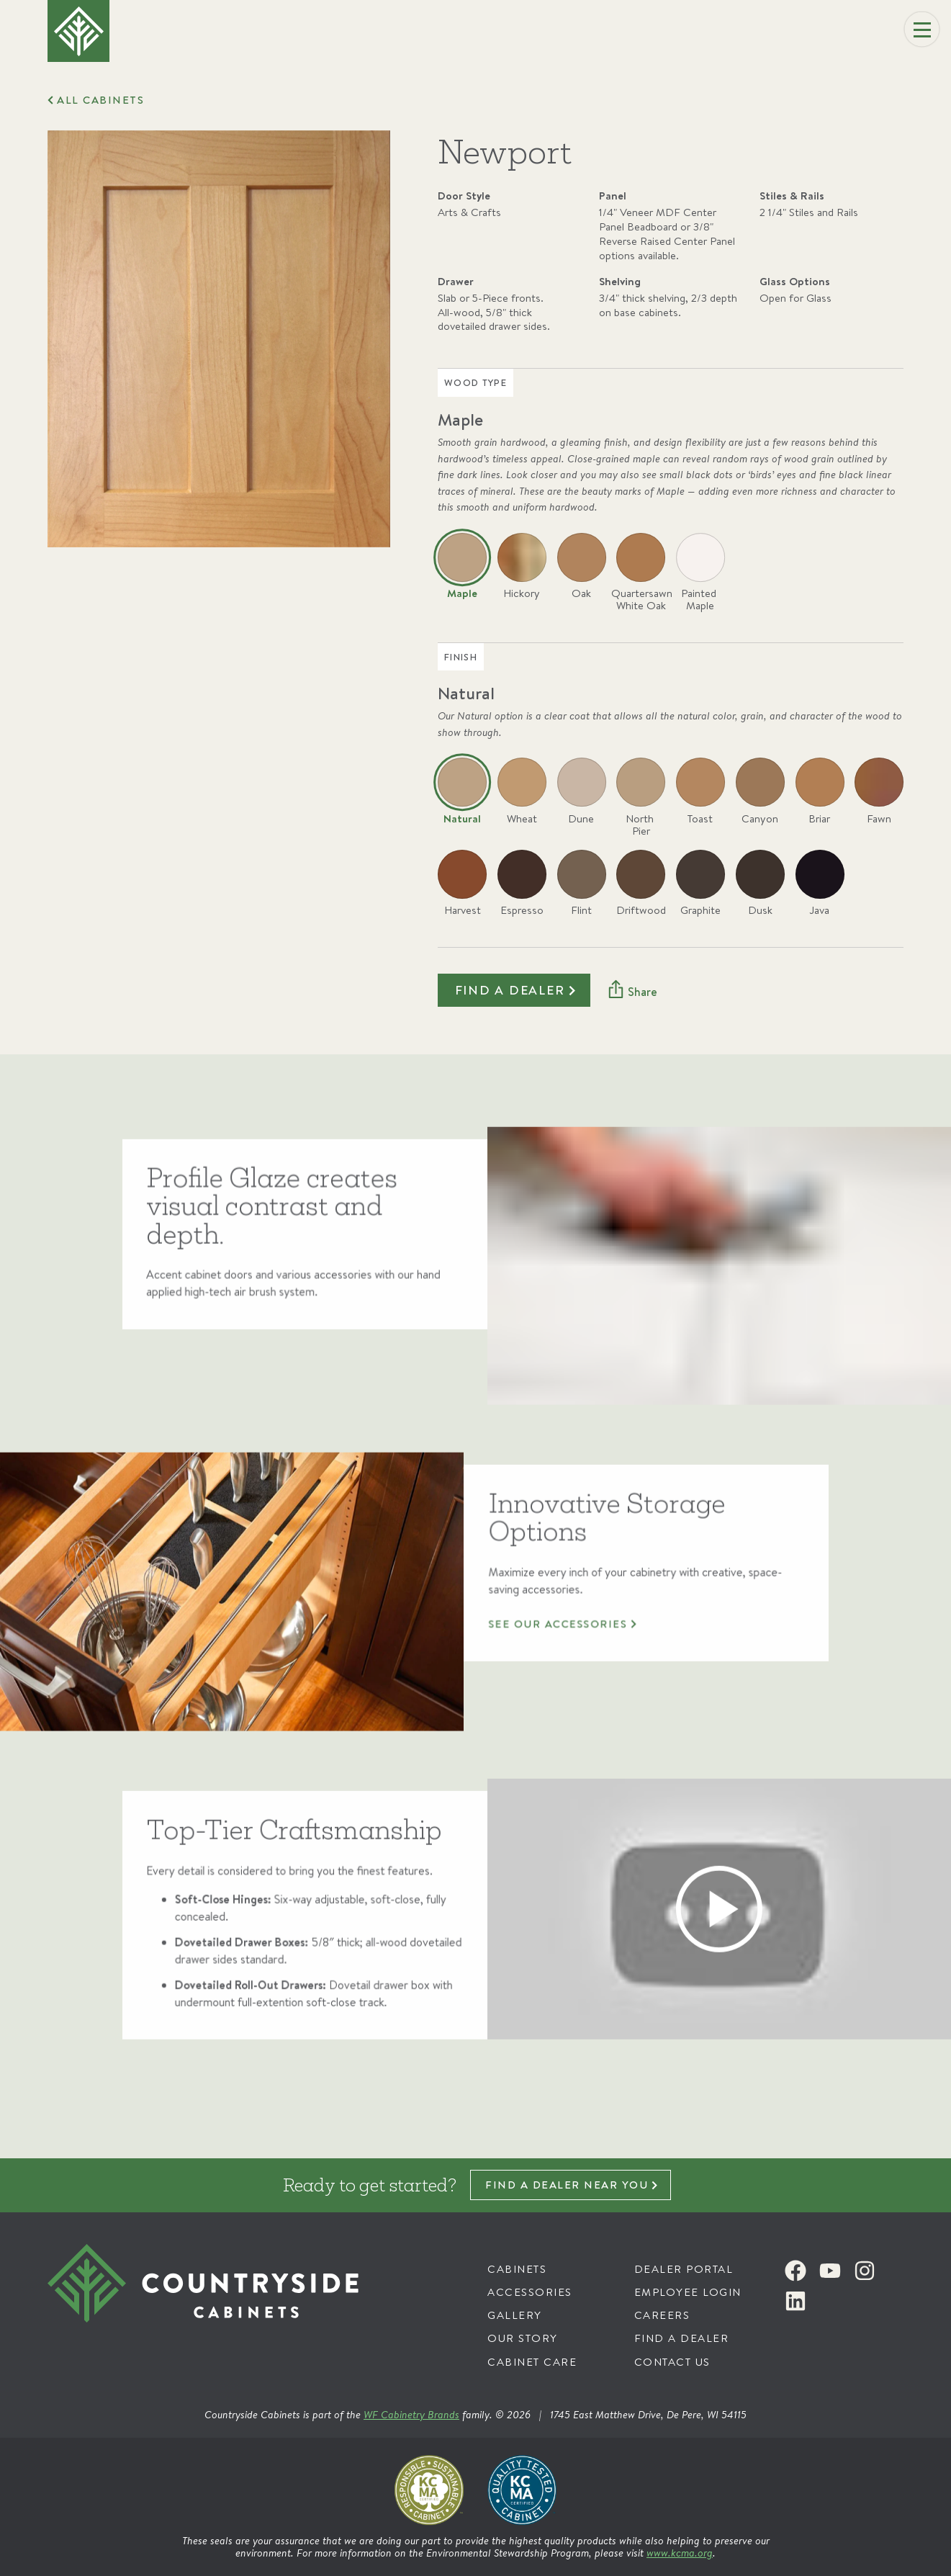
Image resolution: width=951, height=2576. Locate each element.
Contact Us (672, 2361)
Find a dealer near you (566, 2184)
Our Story (522, 2338)
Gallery (514, 2315)
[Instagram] (864, 2271)
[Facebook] (795, 2271)
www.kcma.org (679, 2552)
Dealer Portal (684, 2268)
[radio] (462, 573)
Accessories (529, 2291)
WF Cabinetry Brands (411, 2414)
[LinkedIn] (795, 2301)
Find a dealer (510, 990)
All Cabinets (100, 99)
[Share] (632, 990)
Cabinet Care (532, 2361)
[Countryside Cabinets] (210, 2306)
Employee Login (688, 2291)
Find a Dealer (681, 2338)
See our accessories (563, 1684)
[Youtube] (830, 2271)
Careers (662, 2315)
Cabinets (516, 2268)
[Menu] (922, 29)
